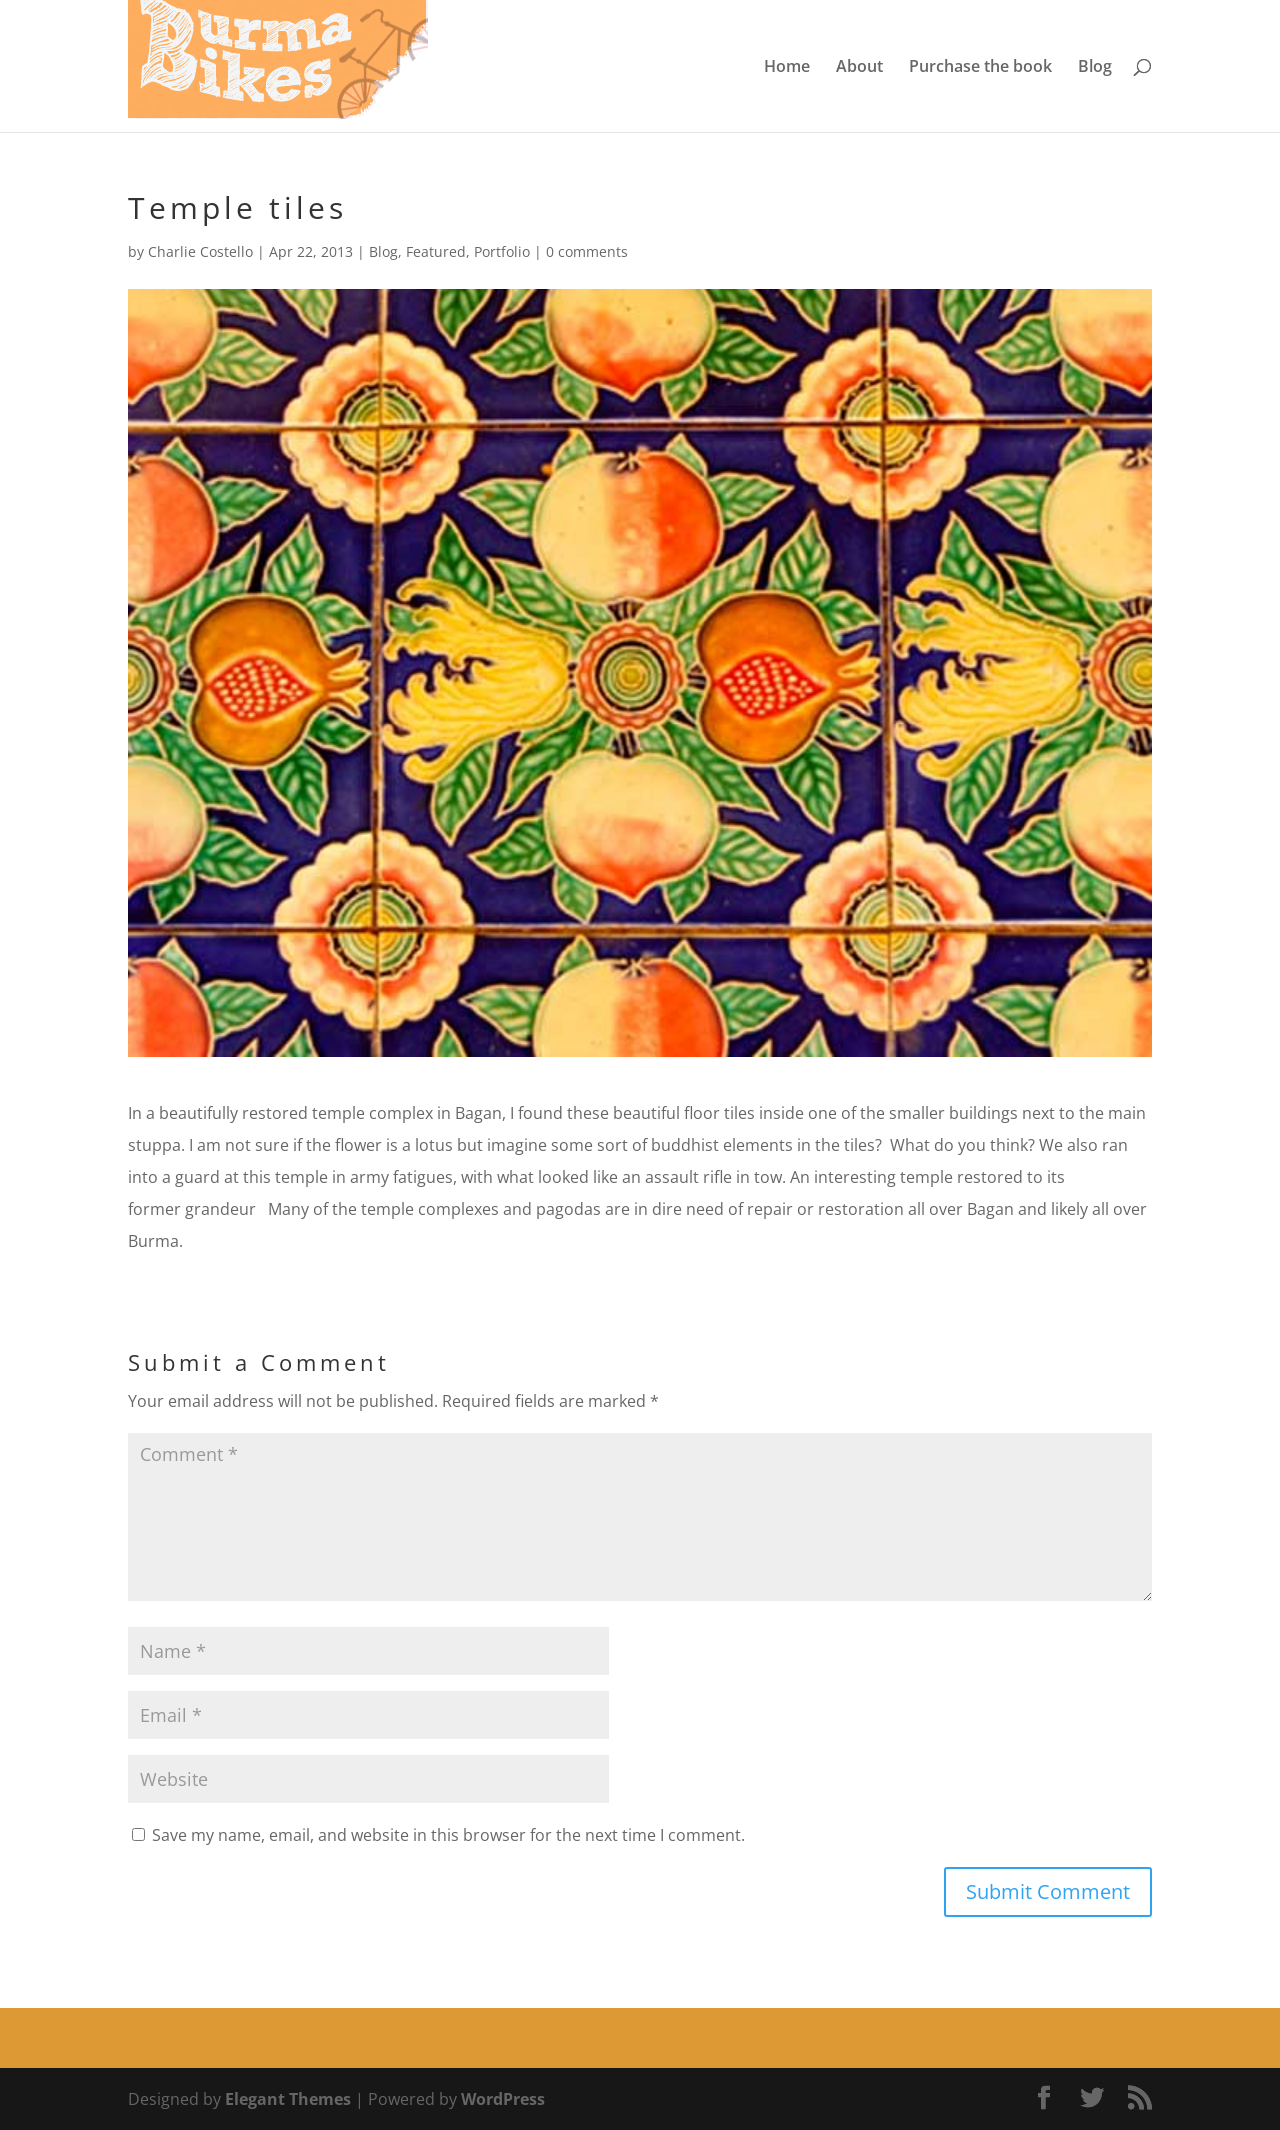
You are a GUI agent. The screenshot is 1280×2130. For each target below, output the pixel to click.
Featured (436, 251)
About (859, 68)
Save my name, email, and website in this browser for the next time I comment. (448, 1835)
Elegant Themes (288, 2099)
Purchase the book (980, 68)
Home (787, 68)
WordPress (503, 2099)
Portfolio (502, 251)
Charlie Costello (200, 251)
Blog (1095, 68)
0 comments (587, 251)
